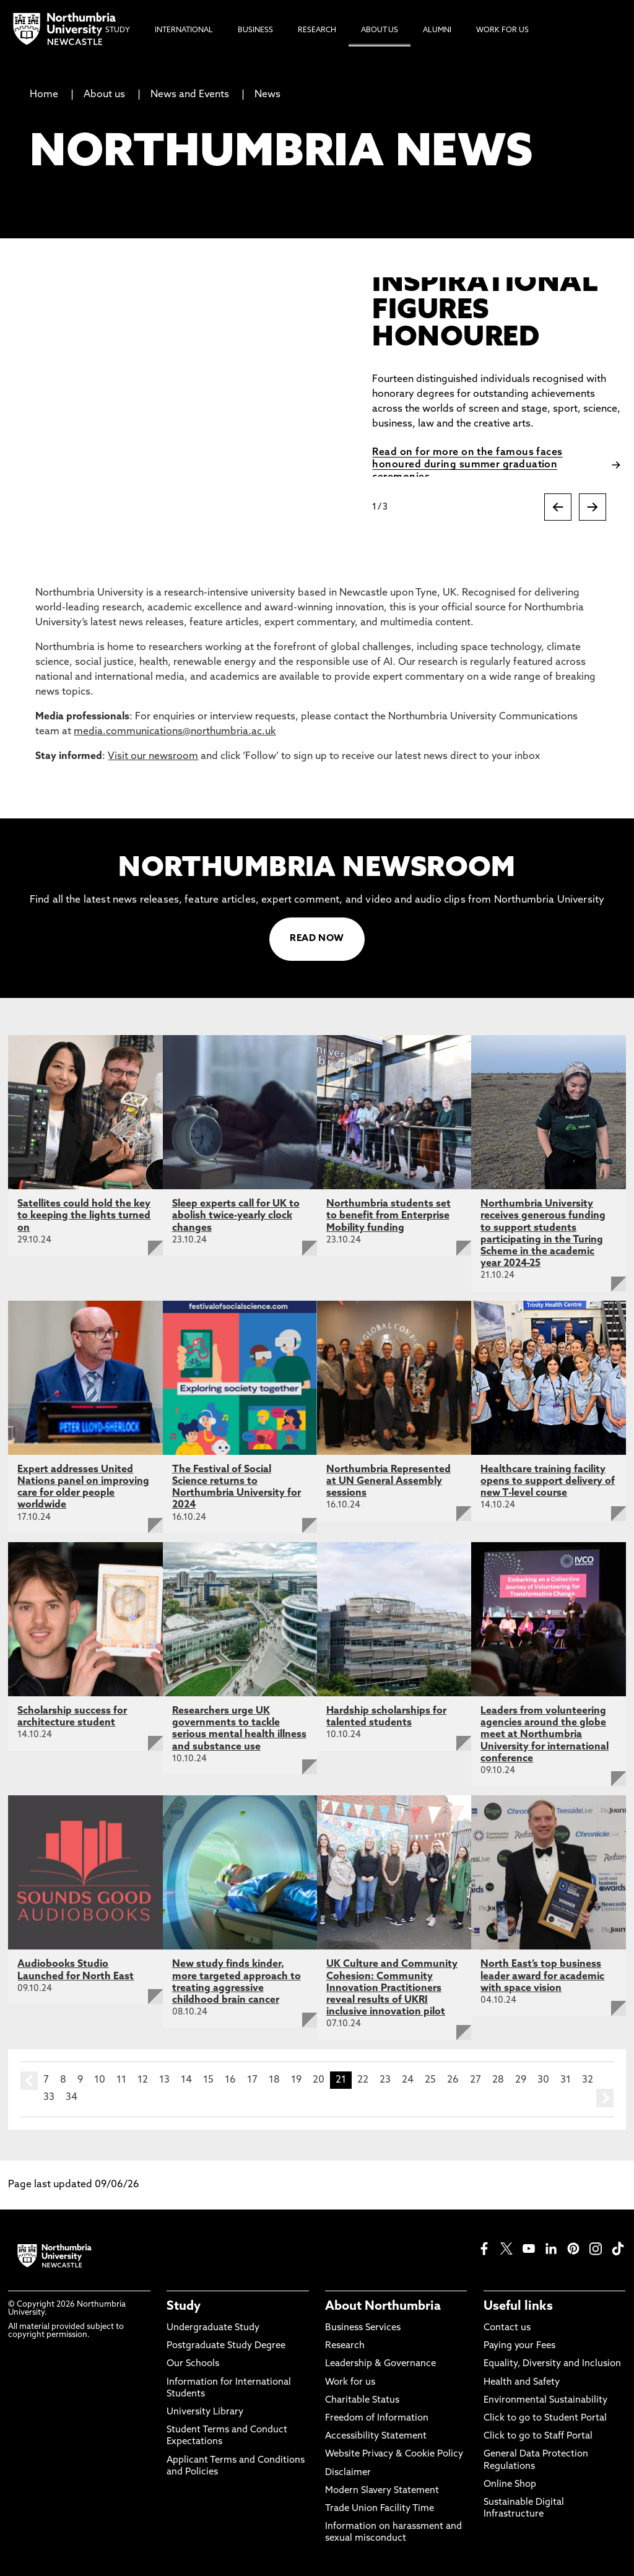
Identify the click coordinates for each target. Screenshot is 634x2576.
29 (520, 2080)
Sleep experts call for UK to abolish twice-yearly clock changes (236, 1216)
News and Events (189, 95)
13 (164, 2080)
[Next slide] (592, 507)
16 (230, 2080)
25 (430, 2080)
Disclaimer (348, 2473)
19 (296, 2080)
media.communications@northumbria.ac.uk (175, 732)
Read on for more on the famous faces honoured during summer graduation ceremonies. (467, 465)
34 (71, 2097)
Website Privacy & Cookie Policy (394, 2454)
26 (453, 2080)
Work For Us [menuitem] (502, 30)
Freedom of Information (376, 2418)
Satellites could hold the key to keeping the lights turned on (83, 1216)
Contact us (507, 2328)
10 (99, 2080)
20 (318, 2080)
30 (543, 2080)
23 (385, 2080)
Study (184, 2307)
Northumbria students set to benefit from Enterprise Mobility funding (388, 1216)
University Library (205, 2412)
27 (475, 2080)
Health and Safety (522, 2382)
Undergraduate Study (213, 2328)
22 (362, 2080)
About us (104, 95)
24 (408, 2080)
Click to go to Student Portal (545, 2418)
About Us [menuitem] (379, 30)
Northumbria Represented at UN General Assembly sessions (388, 1481)
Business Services (363, 2328)
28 (498, 2080)
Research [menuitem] (317, 30)
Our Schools (193, 2364)
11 (121, 2080)
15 (208, 2080)
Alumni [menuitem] (437, 30)
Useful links (518, 2307)
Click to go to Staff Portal (538, 2436)
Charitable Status (362, 2400)
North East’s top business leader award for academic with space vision (542, 1976)
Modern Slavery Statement (382, 2491)
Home (44, 95)
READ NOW (317, 938)
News (267, 95)
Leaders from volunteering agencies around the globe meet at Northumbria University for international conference (544, 1735)
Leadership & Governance (380, 2364)
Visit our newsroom (153, 756)
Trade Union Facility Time (379, 2508)
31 (565, 2080)
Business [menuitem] (255, 30)
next (605, 2098)
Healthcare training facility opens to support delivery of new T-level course (547, 1481)
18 (274, 2080)
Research (345, 2346)
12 (142, 2080)
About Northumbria (383, 2307)
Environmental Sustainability (545, 2400)
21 (341, 2080)
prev (29, 2080)
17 (252, 2080)
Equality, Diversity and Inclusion (552, 2364)
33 (48, 2097)
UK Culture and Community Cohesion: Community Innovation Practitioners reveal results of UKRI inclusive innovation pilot (392, 1988)
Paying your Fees (519, 2346)
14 (186, 2080)
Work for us (350, 2382)
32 (587, 2080)
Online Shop (510, 2484)
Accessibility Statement (376, 2436)
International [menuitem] (184, 30)
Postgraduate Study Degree (226, 2346)
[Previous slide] (557, 507)
